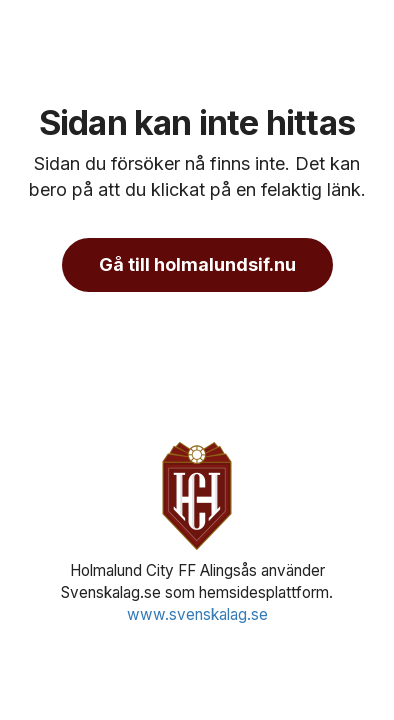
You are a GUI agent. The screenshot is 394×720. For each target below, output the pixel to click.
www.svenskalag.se (197, 614)
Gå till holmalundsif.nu (197, 264)
